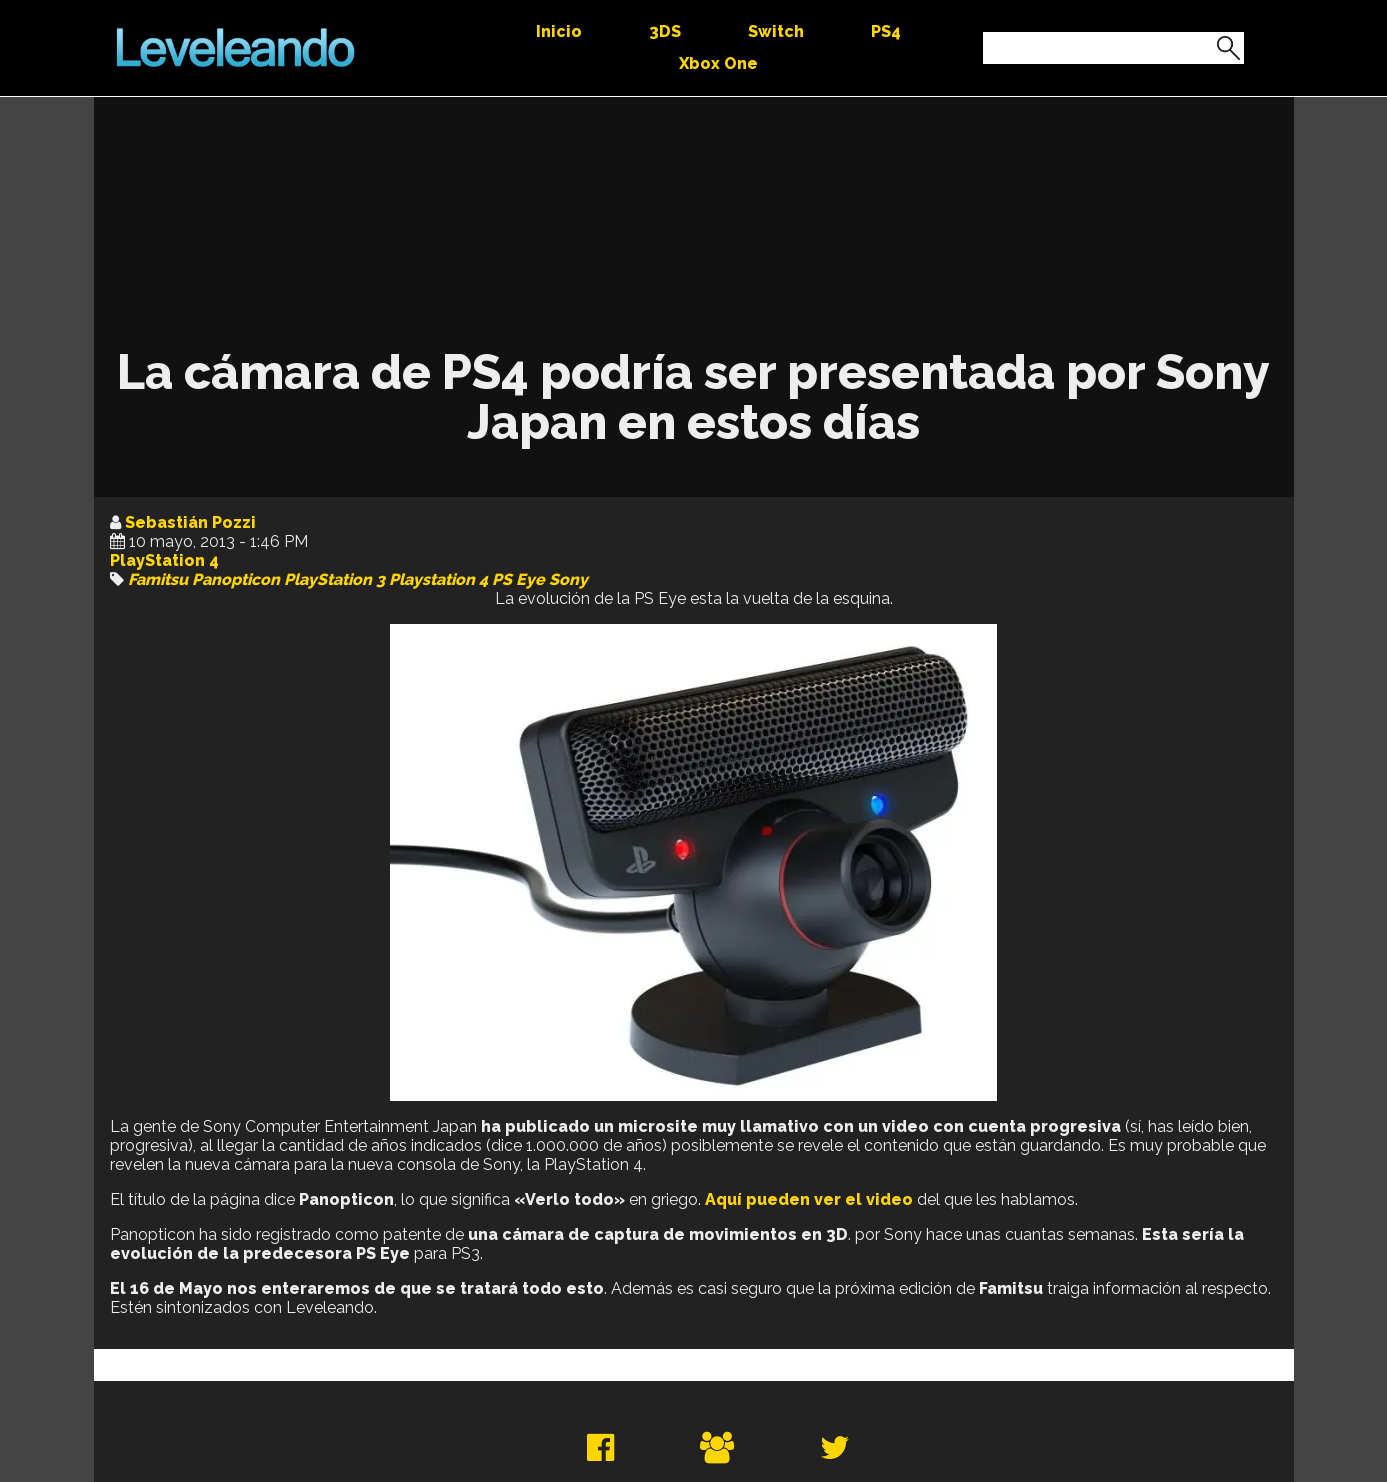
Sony (568, 579)
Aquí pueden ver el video (809, 1199)
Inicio (559, 31)
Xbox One (718, 63)
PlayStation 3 (334, 579)
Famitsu (158, 579)
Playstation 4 (438, 579)
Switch (776, 31)
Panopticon (236, 579)
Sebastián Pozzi (190, 522)
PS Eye (518, 579)
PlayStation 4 (164, 560)
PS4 (886, 31)
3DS (665, 31)
